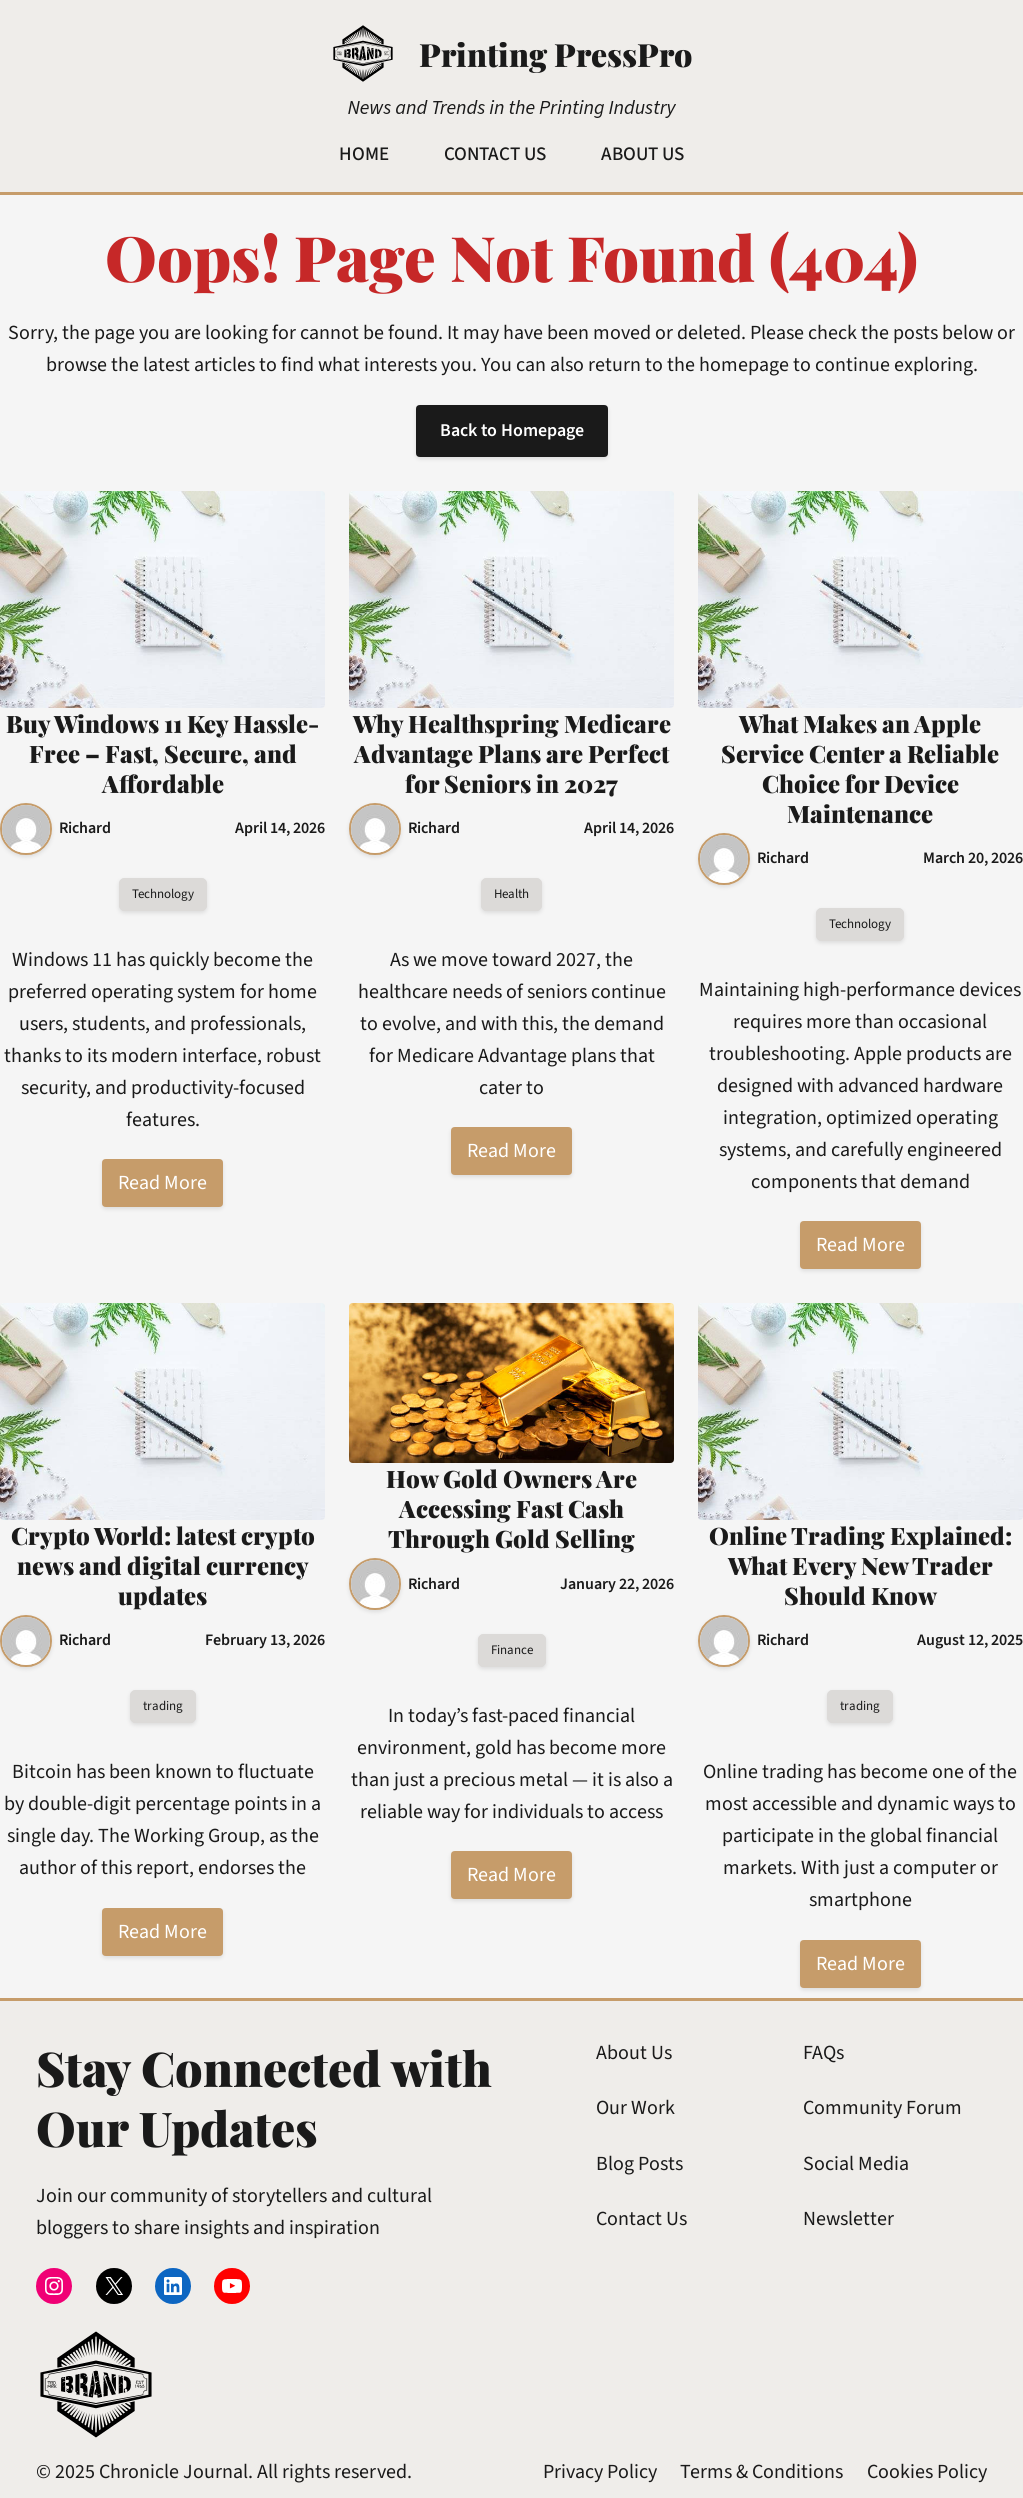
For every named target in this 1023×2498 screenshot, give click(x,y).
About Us (634, 2053)
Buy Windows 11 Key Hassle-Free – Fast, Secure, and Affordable (162, 753)
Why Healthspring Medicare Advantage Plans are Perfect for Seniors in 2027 (512, 753)
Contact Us (641, 2219)
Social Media (856, 2164)
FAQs (823, 2053)
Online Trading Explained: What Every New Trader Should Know (860, 1565)
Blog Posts (639, 2164)
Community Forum (882, 2108)
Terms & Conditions (761, 2472)
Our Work (635, 2108)
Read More (162, 1184)
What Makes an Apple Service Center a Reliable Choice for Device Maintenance (860, 768)
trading (163, 1706)
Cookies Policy (927, 2472)
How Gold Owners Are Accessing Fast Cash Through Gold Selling (511, 1508)
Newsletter (848, 2219)
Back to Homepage (511, 430)
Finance (512, 1650)
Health (511, 894)
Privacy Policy (600, 2472)
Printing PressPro (555, 53)
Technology (163, 894)
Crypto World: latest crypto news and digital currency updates (163, 1565)
